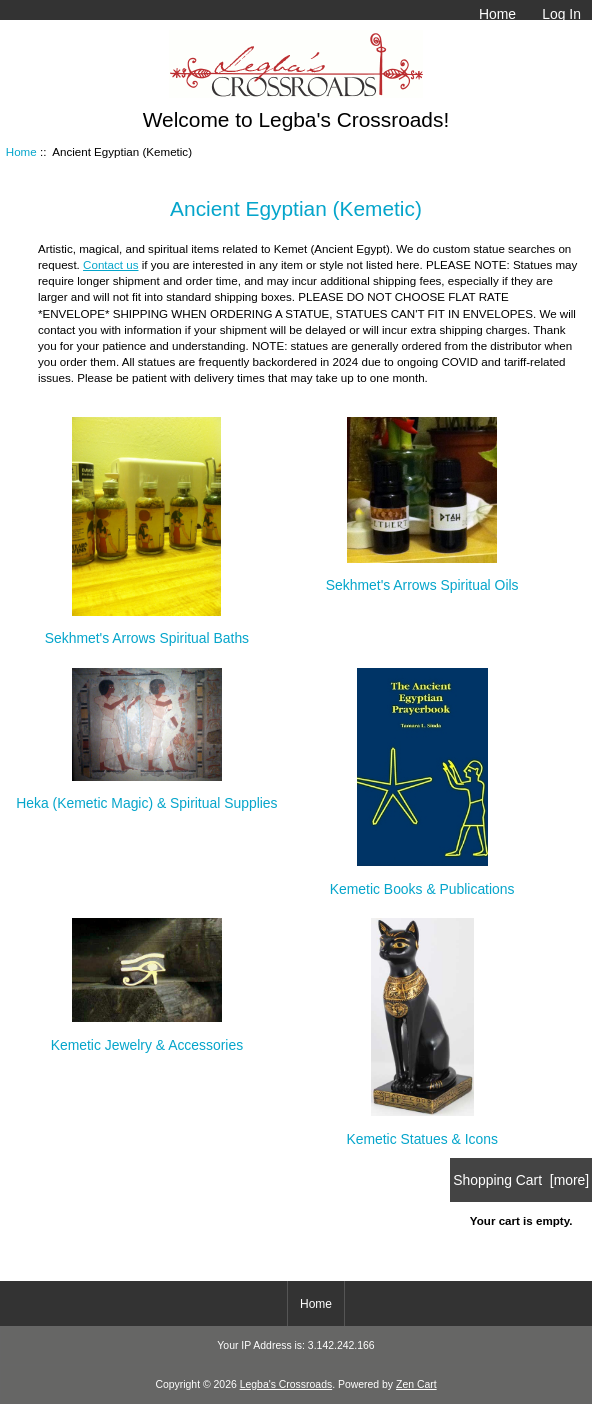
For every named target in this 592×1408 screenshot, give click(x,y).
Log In (561, 14)
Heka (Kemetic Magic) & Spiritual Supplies (146, 794)
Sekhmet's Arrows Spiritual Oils (422, 576)
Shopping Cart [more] (521, 1180)
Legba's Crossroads (286, 1384)
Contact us (110, 264)
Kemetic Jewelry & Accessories (147, 1035)
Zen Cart (416, 1384)
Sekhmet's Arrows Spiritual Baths (147, 629)
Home (497, 14)
